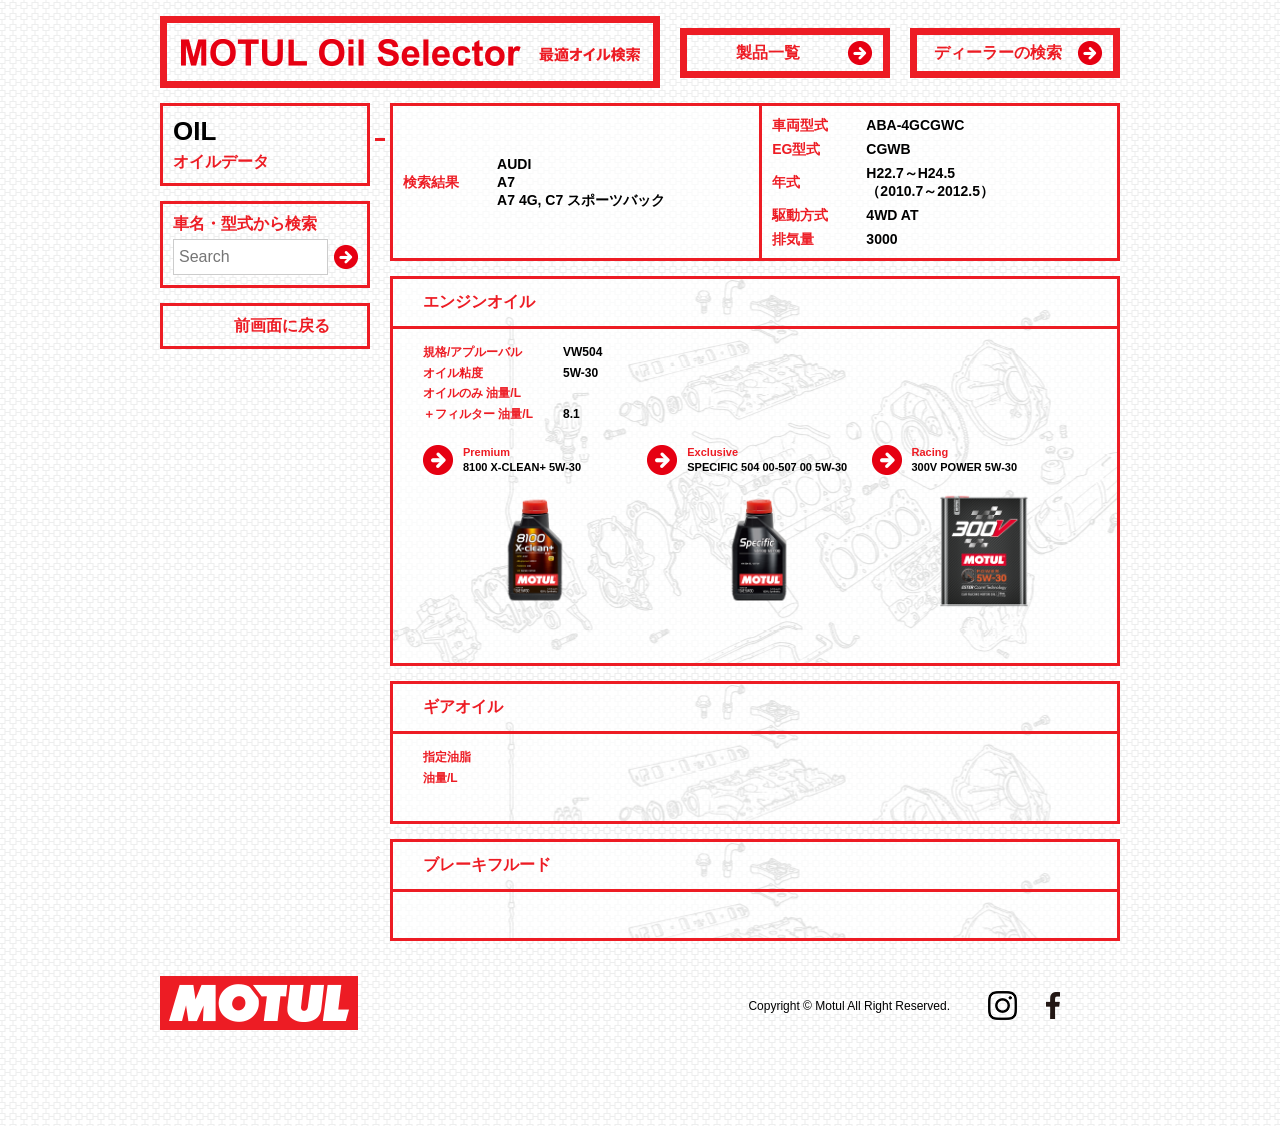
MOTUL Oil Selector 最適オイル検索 (410, 52)
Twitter (1102, 1005)
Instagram (1002, 1005)
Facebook (1053, 1005)
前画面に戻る (282, 325)
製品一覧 (768, 52)
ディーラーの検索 (998, 52)
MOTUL (259, 1003)
